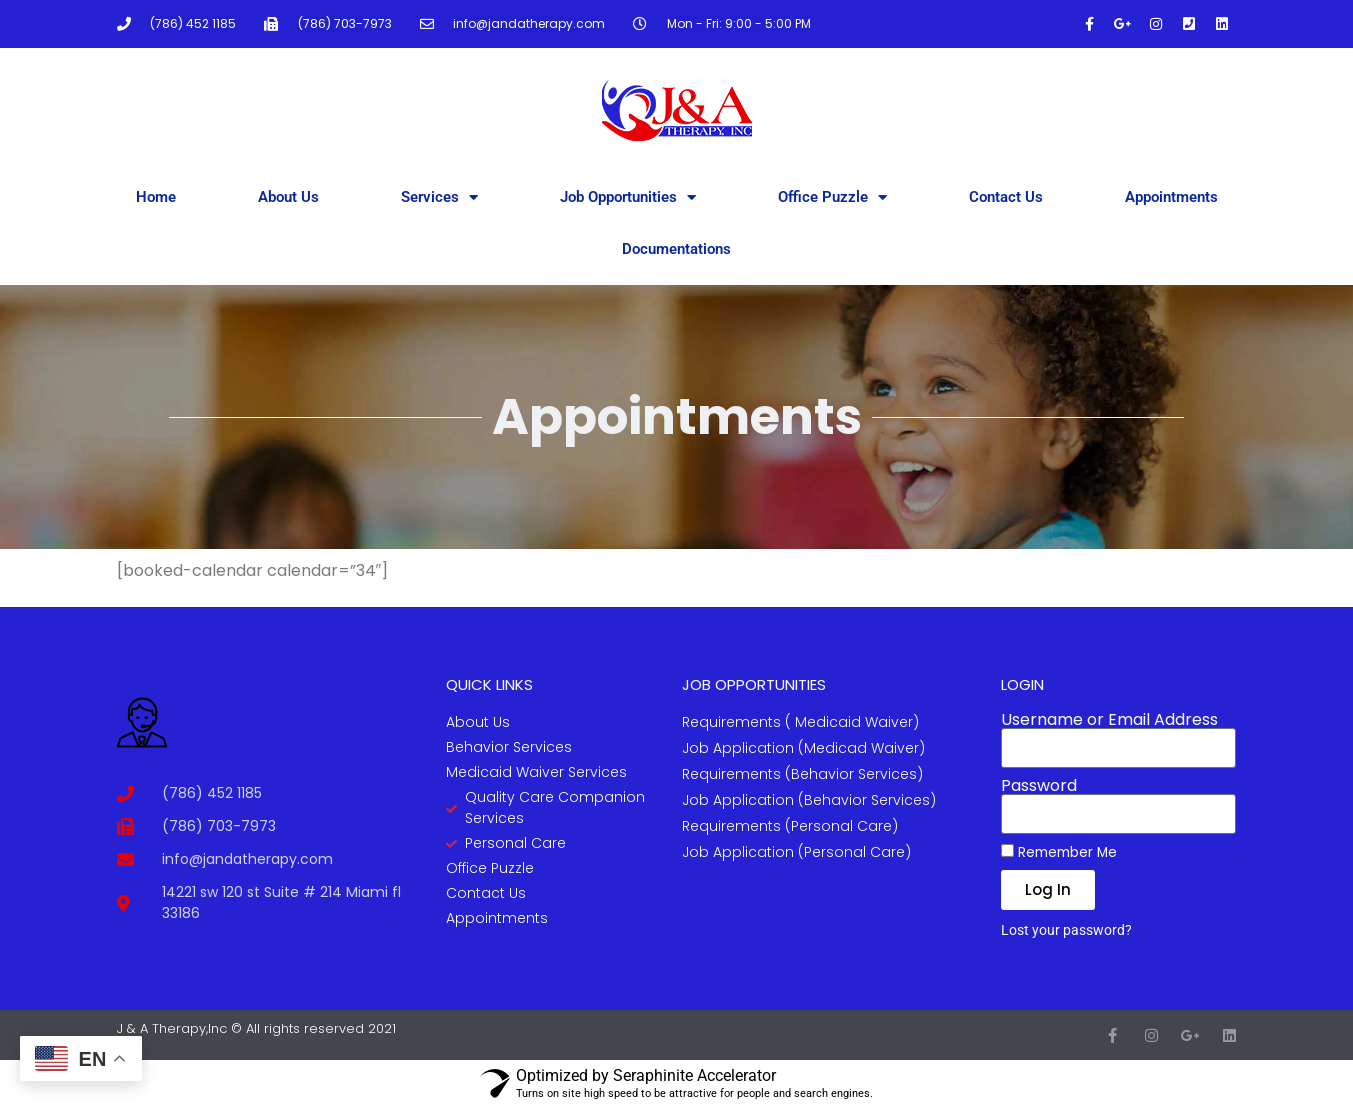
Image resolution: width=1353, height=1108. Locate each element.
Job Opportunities (628, 197)
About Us (288, 197)
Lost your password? (1066, 930)
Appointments (1171, 197)
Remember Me (1059, 852)
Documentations (676, 249)
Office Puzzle (832, 197)
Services (439, 197)
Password (1039, 786)
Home (156, 197)
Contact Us (1006, 197)
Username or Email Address (1109, 720)
